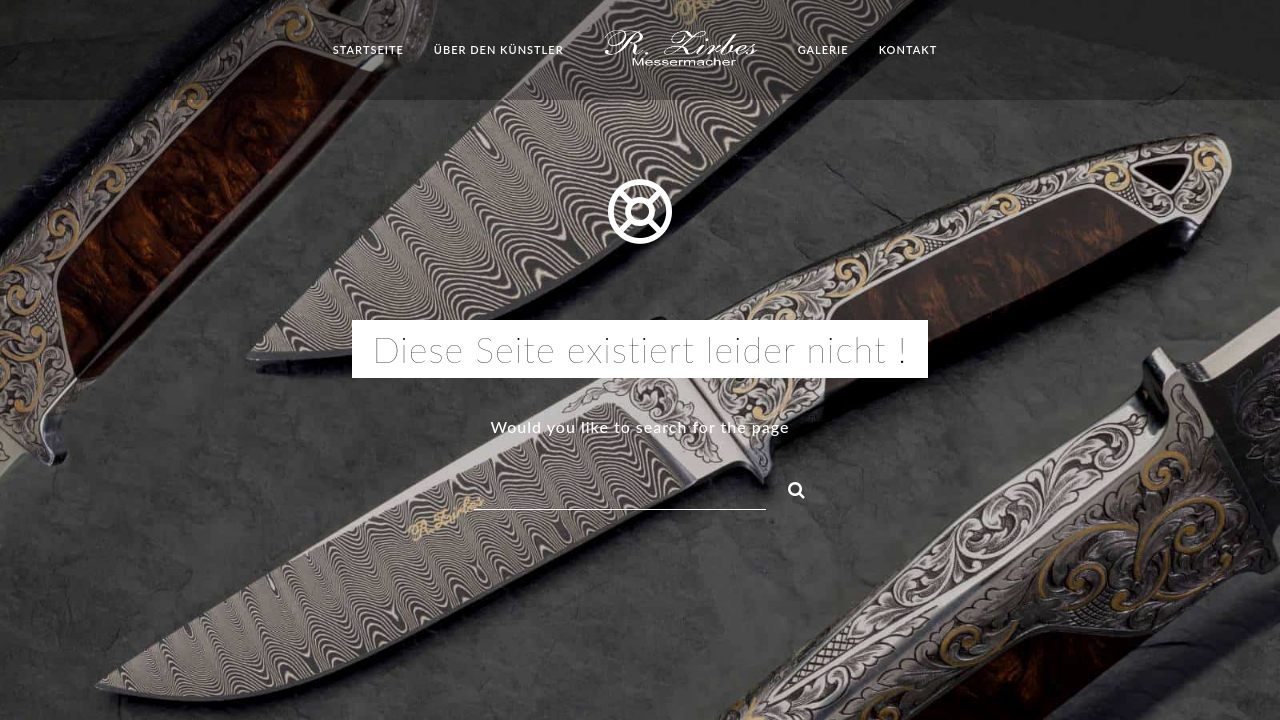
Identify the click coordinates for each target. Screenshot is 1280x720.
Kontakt (908, 49)
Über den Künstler (499, 49)
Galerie (823, 49)
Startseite (368, 49)
